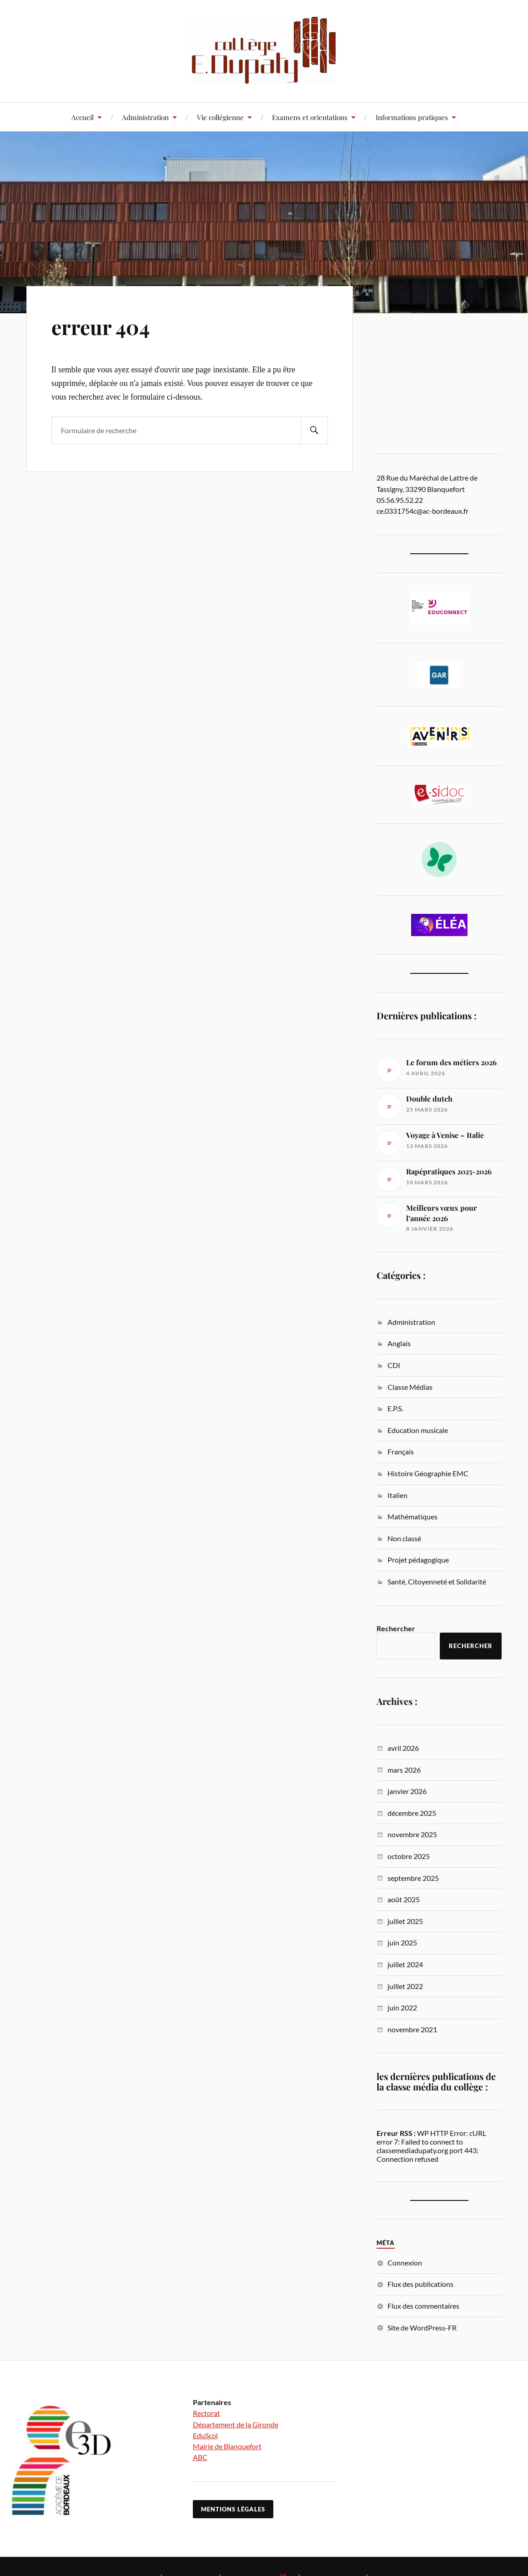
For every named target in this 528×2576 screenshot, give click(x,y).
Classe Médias (409, 1387)
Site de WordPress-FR (422, 2327)
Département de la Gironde (235, 2424)
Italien (397, 1495)
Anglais (399, 1343)
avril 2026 (403, 1748)
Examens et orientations (309, 117)
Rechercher (396, 1628)
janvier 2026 (407, 1791)
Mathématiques (412, 1516)
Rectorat (206, 2413)
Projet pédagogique (418, 1559)
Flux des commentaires (423, 2305)
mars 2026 (404, 1769)
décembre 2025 (411, 1813)
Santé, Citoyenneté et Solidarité (436, 1581)
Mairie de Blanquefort (227, 2446)
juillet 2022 (405, 1986)
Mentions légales (233, 2509)
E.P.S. (395, 1408)
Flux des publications (420, 2284)
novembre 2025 (412, 1834)
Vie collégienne (220, 117)
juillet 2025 (405, 1921)
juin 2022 (402, 2007)
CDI (393, 1365)
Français (400, 1451)
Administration (145, 117)
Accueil (82, 117)
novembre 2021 (412, 2029)
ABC (200, 2457)
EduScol (205, 2435)
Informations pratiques (412, 117)
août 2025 (403, 1899)
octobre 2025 (408, 1856)
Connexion (404, 2262)
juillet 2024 (405, 1964)
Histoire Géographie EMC (427, 1473)
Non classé (404, 1538)
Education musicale (417, 1430)
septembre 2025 (413, 1878)
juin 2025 (402, 1942)
